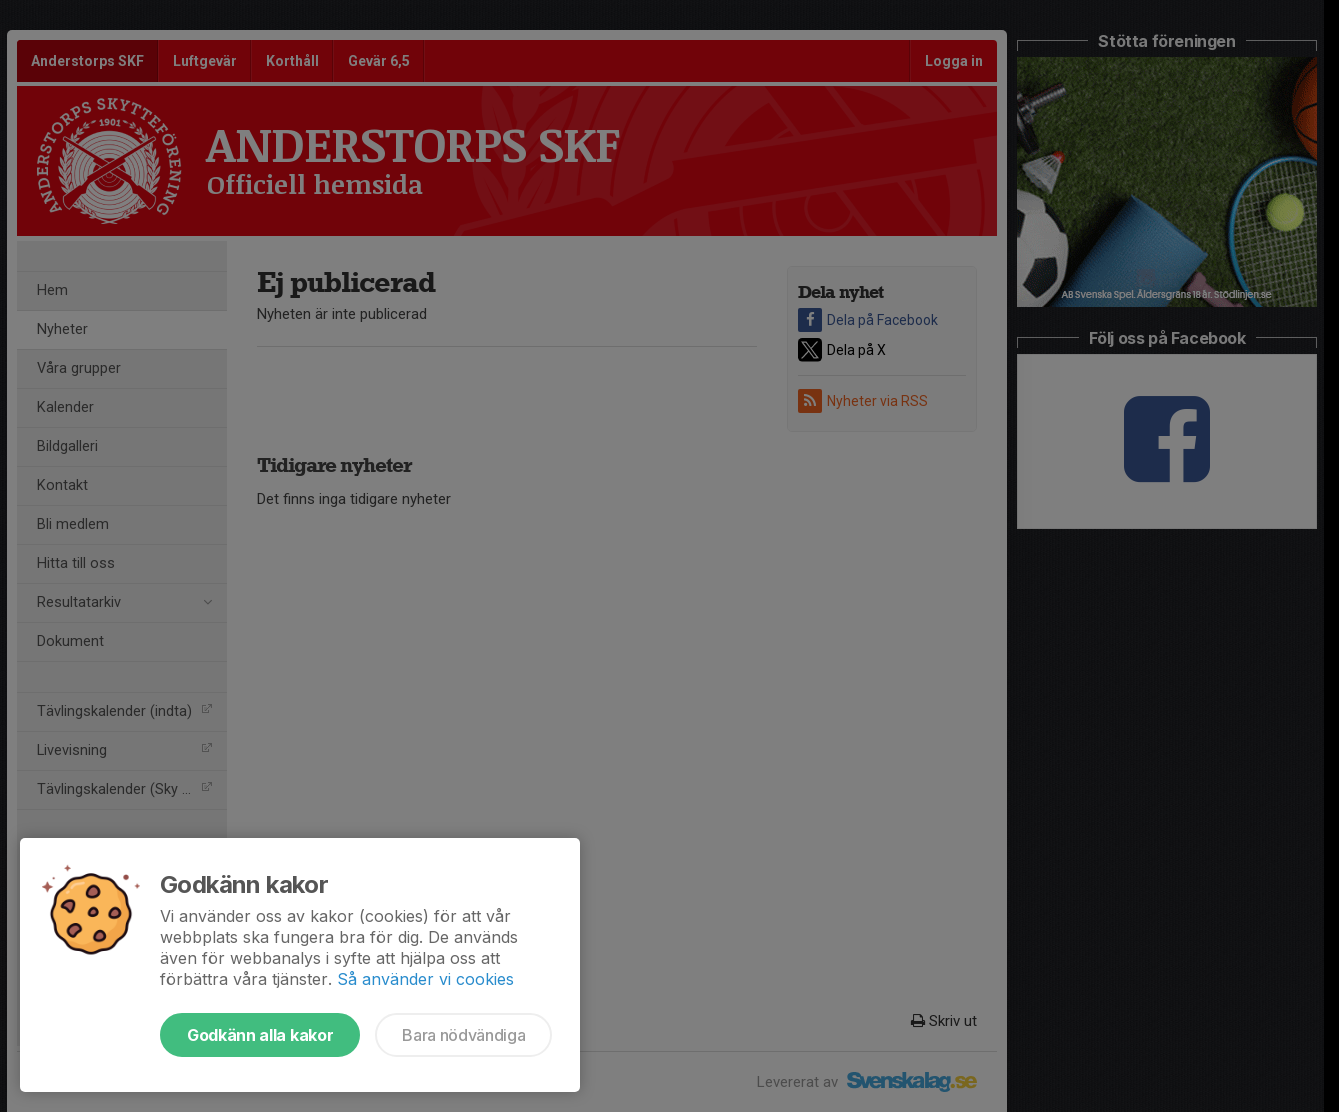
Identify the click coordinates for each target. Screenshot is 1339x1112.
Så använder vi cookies (425, 979)
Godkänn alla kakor (260, 1035)
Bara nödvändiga (463, 1035)
